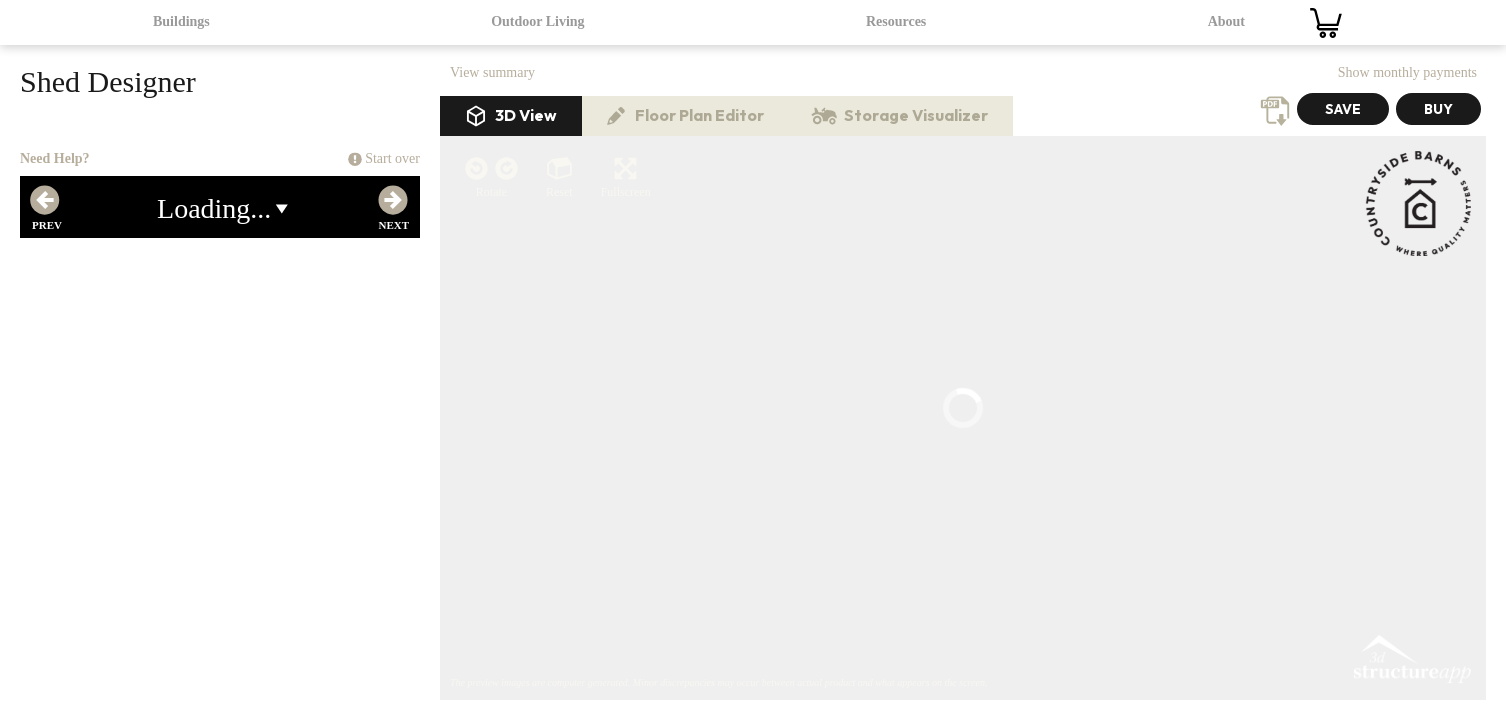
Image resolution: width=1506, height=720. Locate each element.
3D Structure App (1411, 296)
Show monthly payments (1407, 72)
